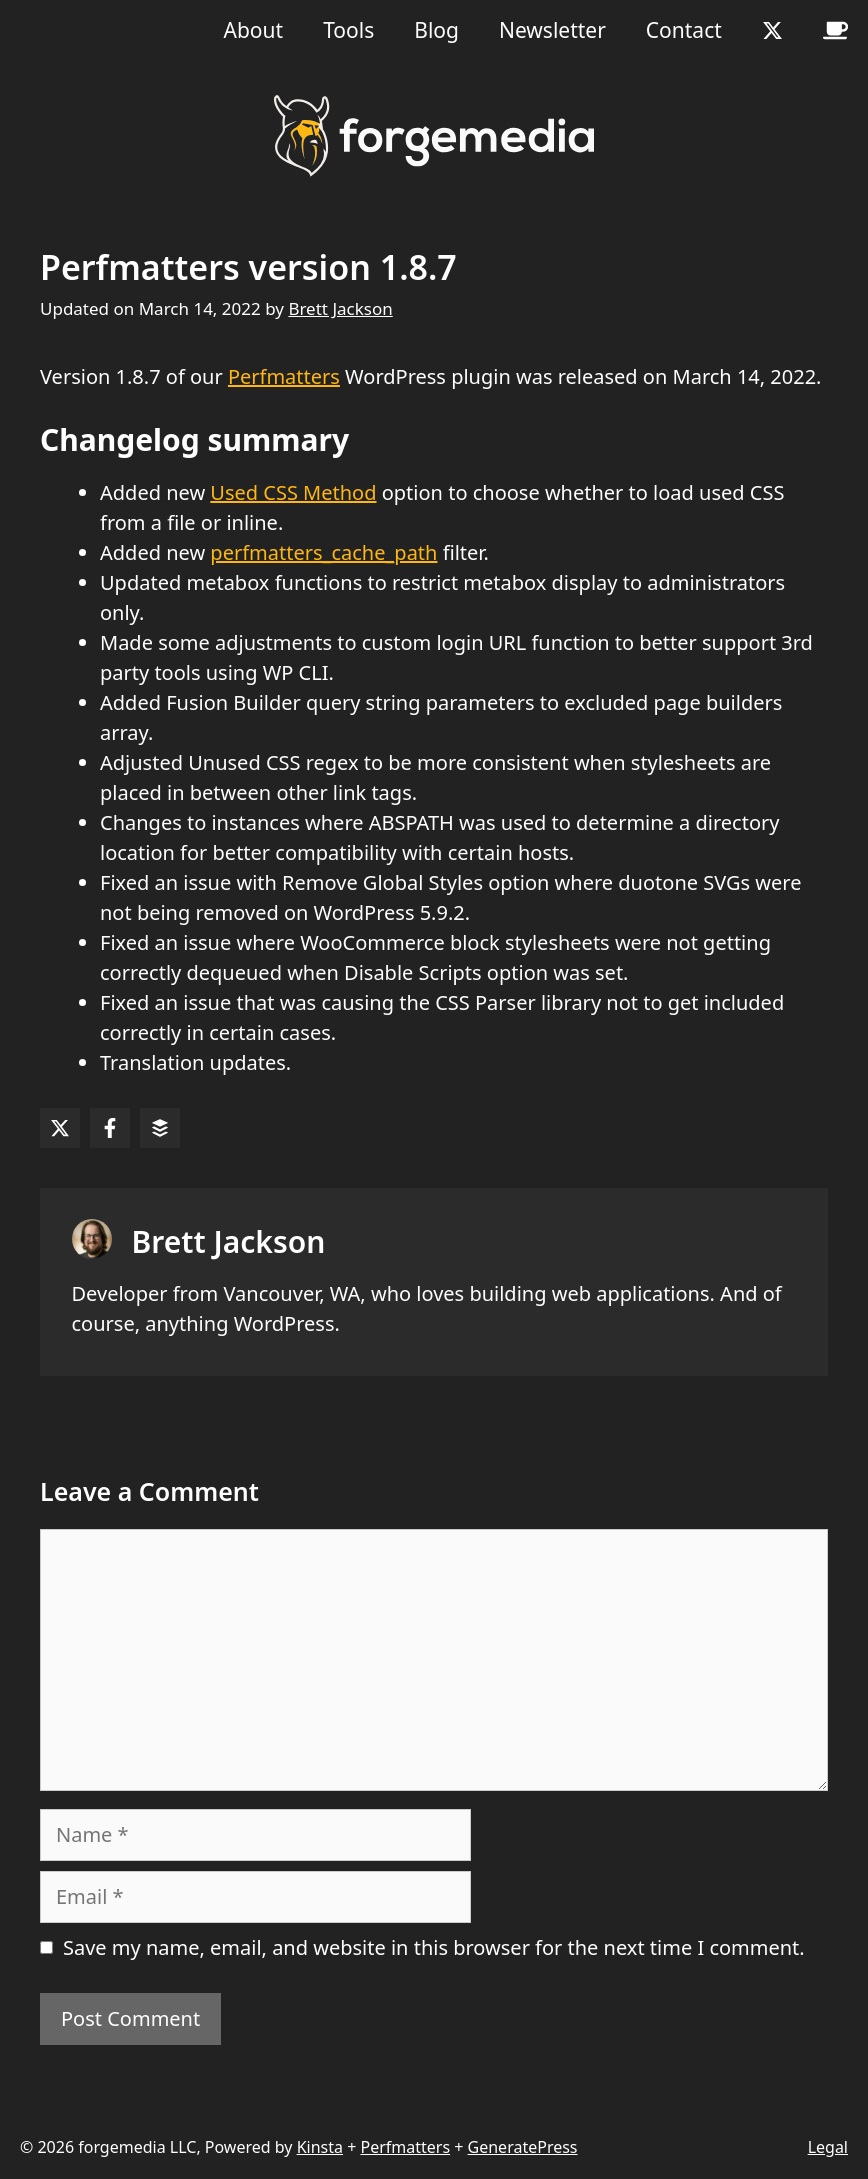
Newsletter (552, 30)
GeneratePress (523, 2147)
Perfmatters (284, 376)
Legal (828, 2147)
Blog (436, 30)
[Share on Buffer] (160, 1128)
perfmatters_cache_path (323, 552)
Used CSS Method (293, 492)
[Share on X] (60, 1128)
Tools (348, 30)
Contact (684, 30)
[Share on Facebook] (110, 1128)
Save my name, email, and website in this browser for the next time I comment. (434, 1947)
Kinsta (320, 2147)
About (254, 30)
